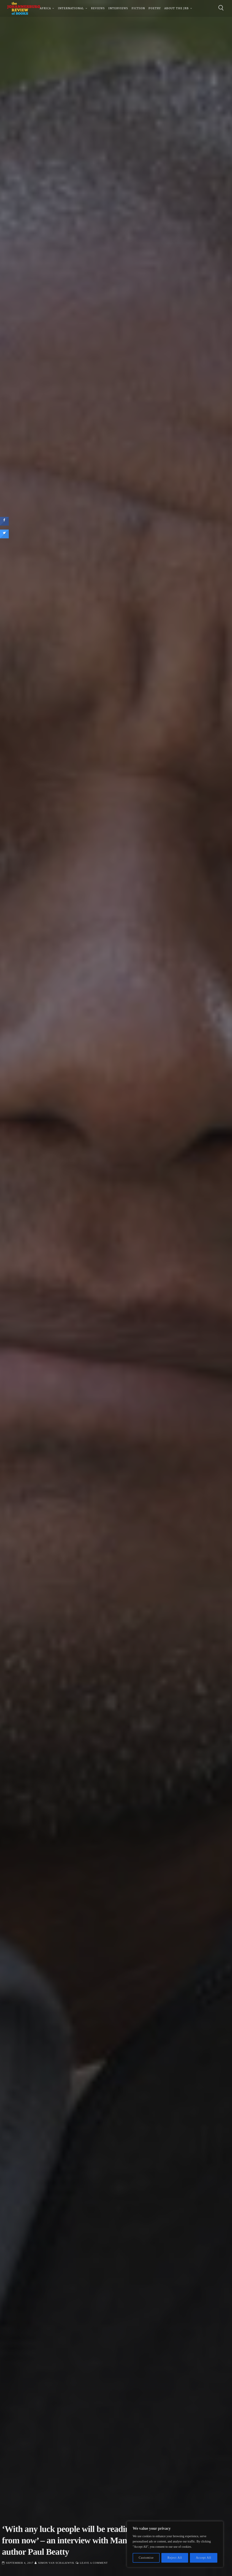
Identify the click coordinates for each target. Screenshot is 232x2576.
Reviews (98, 8)
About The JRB (176, 8)
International (71, 8)
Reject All (175, 2557)
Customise (146, 2557)
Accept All (203, 2557)
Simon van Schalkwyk (56, 2562)
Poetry (154, 8)
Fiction (138, 8)
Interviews (118, 8)
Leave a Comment (94, 2562)
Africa (45, 8)
